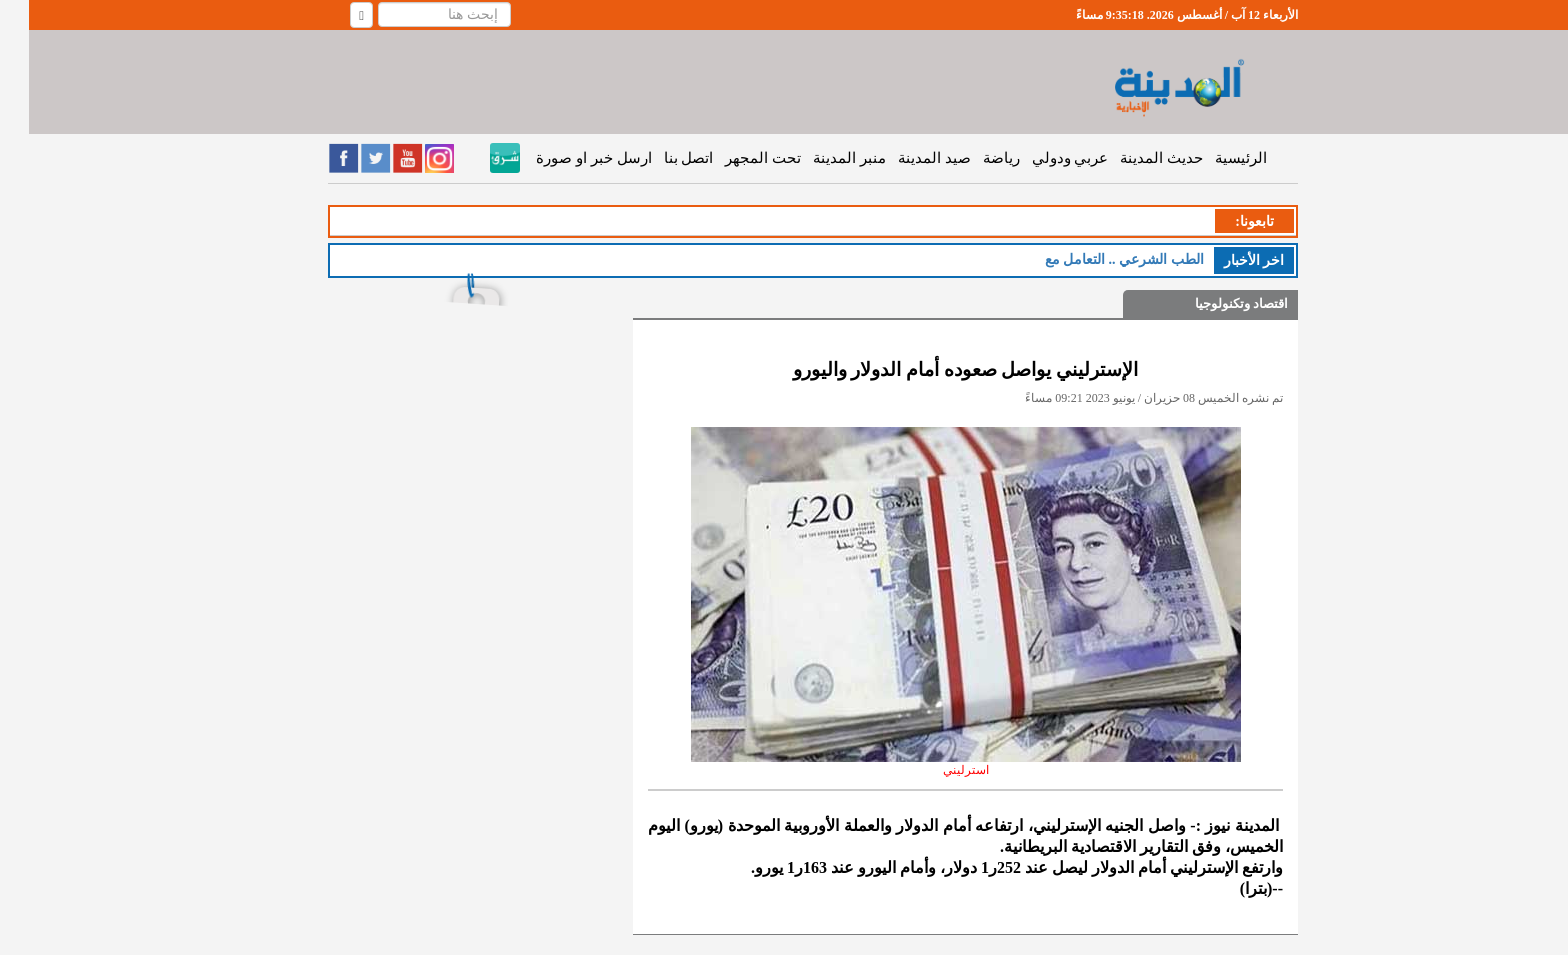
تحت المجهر (734, 158)
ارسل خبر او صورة (564, 158)
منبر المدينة (820, 158)
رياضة (972, 158)
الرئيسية (1212, 158)
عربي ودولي (1041, 158)
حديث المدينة (1132, 158)
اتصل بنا (660, 158)
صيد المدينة (905, 158)
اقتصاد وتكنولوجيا (1212, 303)
